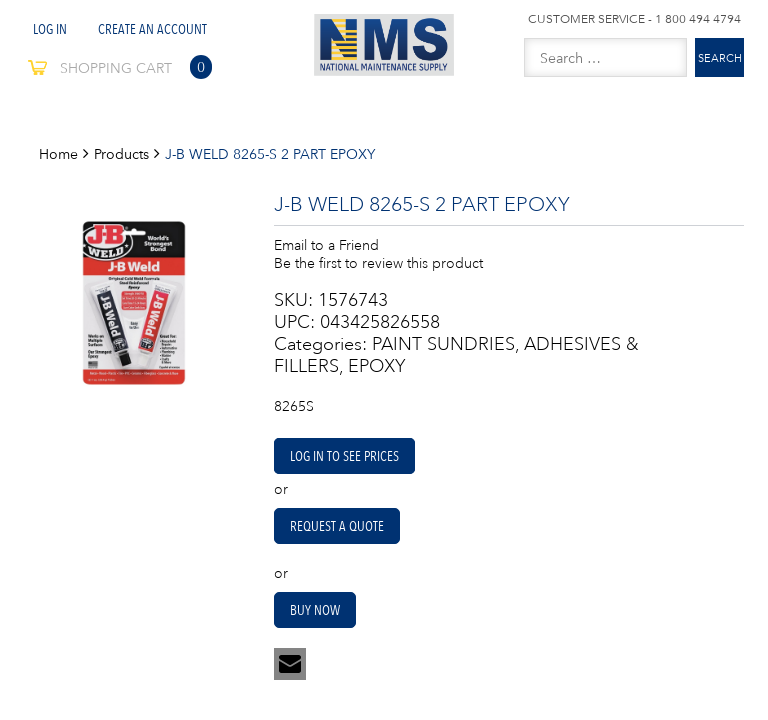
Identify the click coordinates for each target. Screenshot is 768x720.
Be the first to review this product (378, 263)
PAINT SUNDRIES (443, 344)
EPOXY (377, 366)
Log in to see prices (344, 456)
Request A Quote (337, 526)
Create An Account (152, 29)
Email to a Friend (326, 245)
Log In (50, 29)
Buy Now (315, 610)
